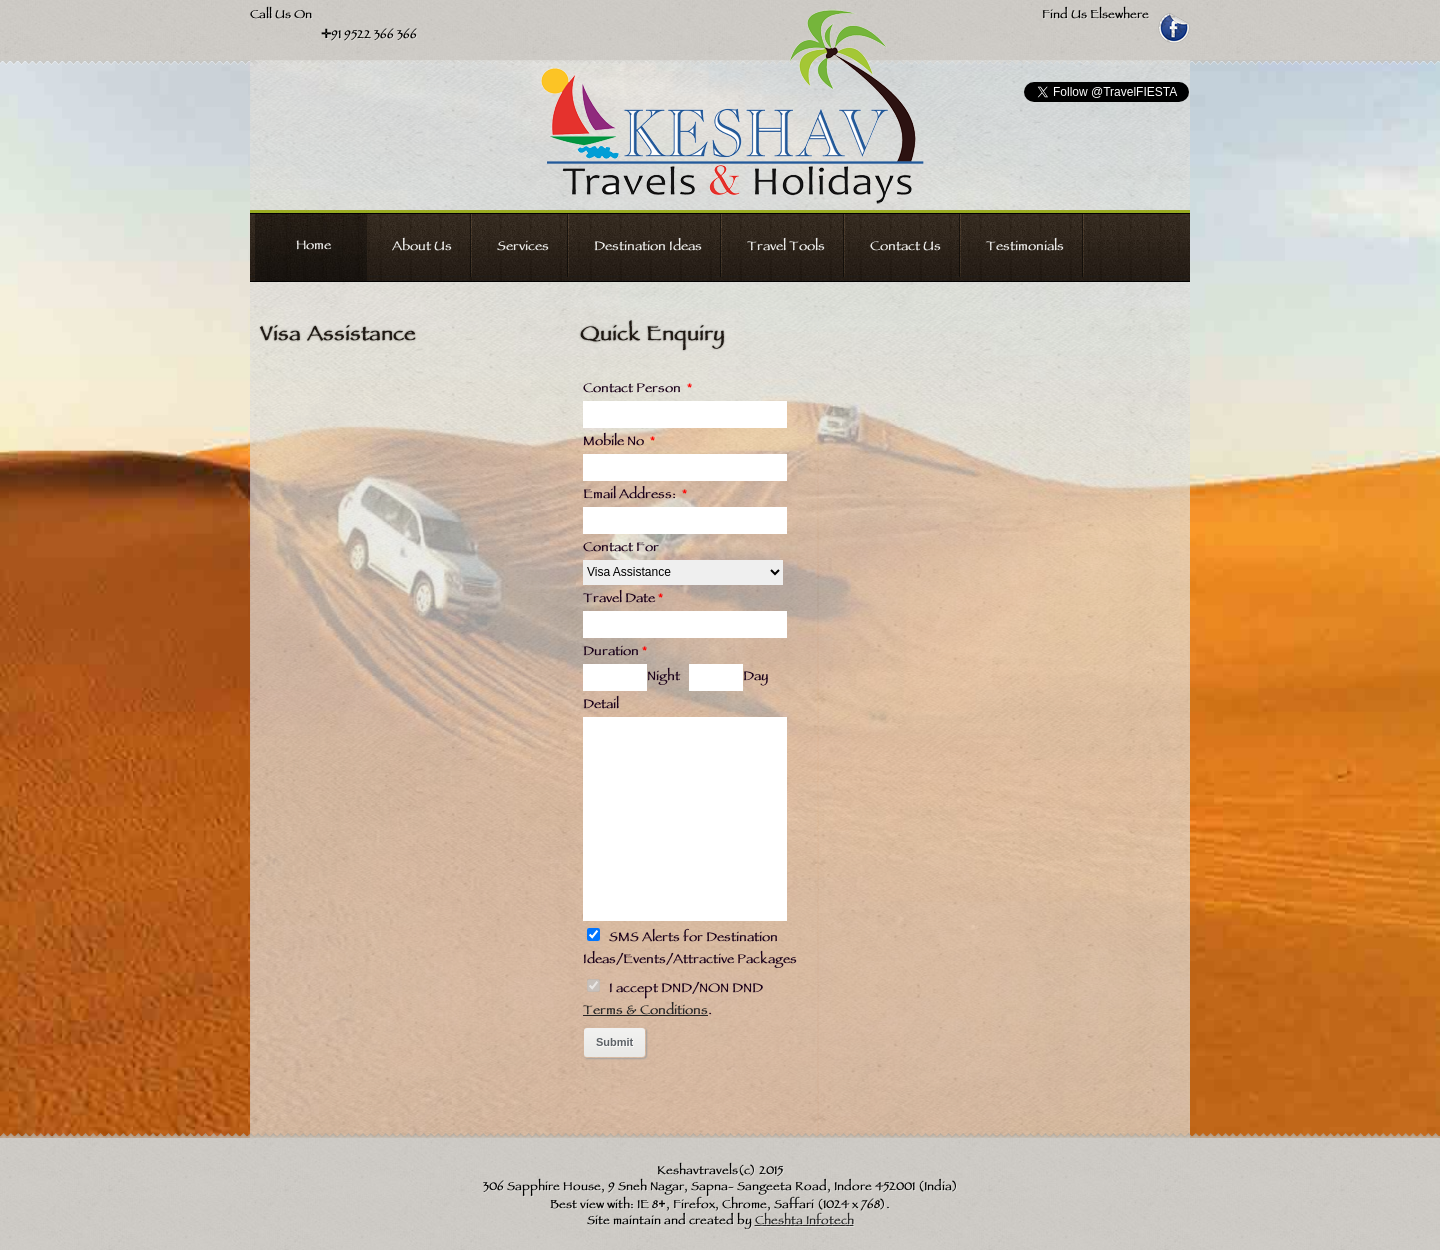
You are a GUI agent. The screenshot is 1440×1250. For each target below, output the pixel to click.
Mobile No (619, 443)
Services (523, 248)
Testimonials (1025, 248)
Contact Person (637, 390)
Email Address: (635, 496)
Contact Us (905, 248)
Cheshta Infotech (804, 1222)
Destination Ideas (648, 248)
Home (313, 247)
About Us (422, 248)
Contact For (621, 549)
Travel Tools (786, 248)
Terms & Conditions (645, 1012)
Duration (615, 653)
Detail (601, 706)
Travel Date (623, 600)
